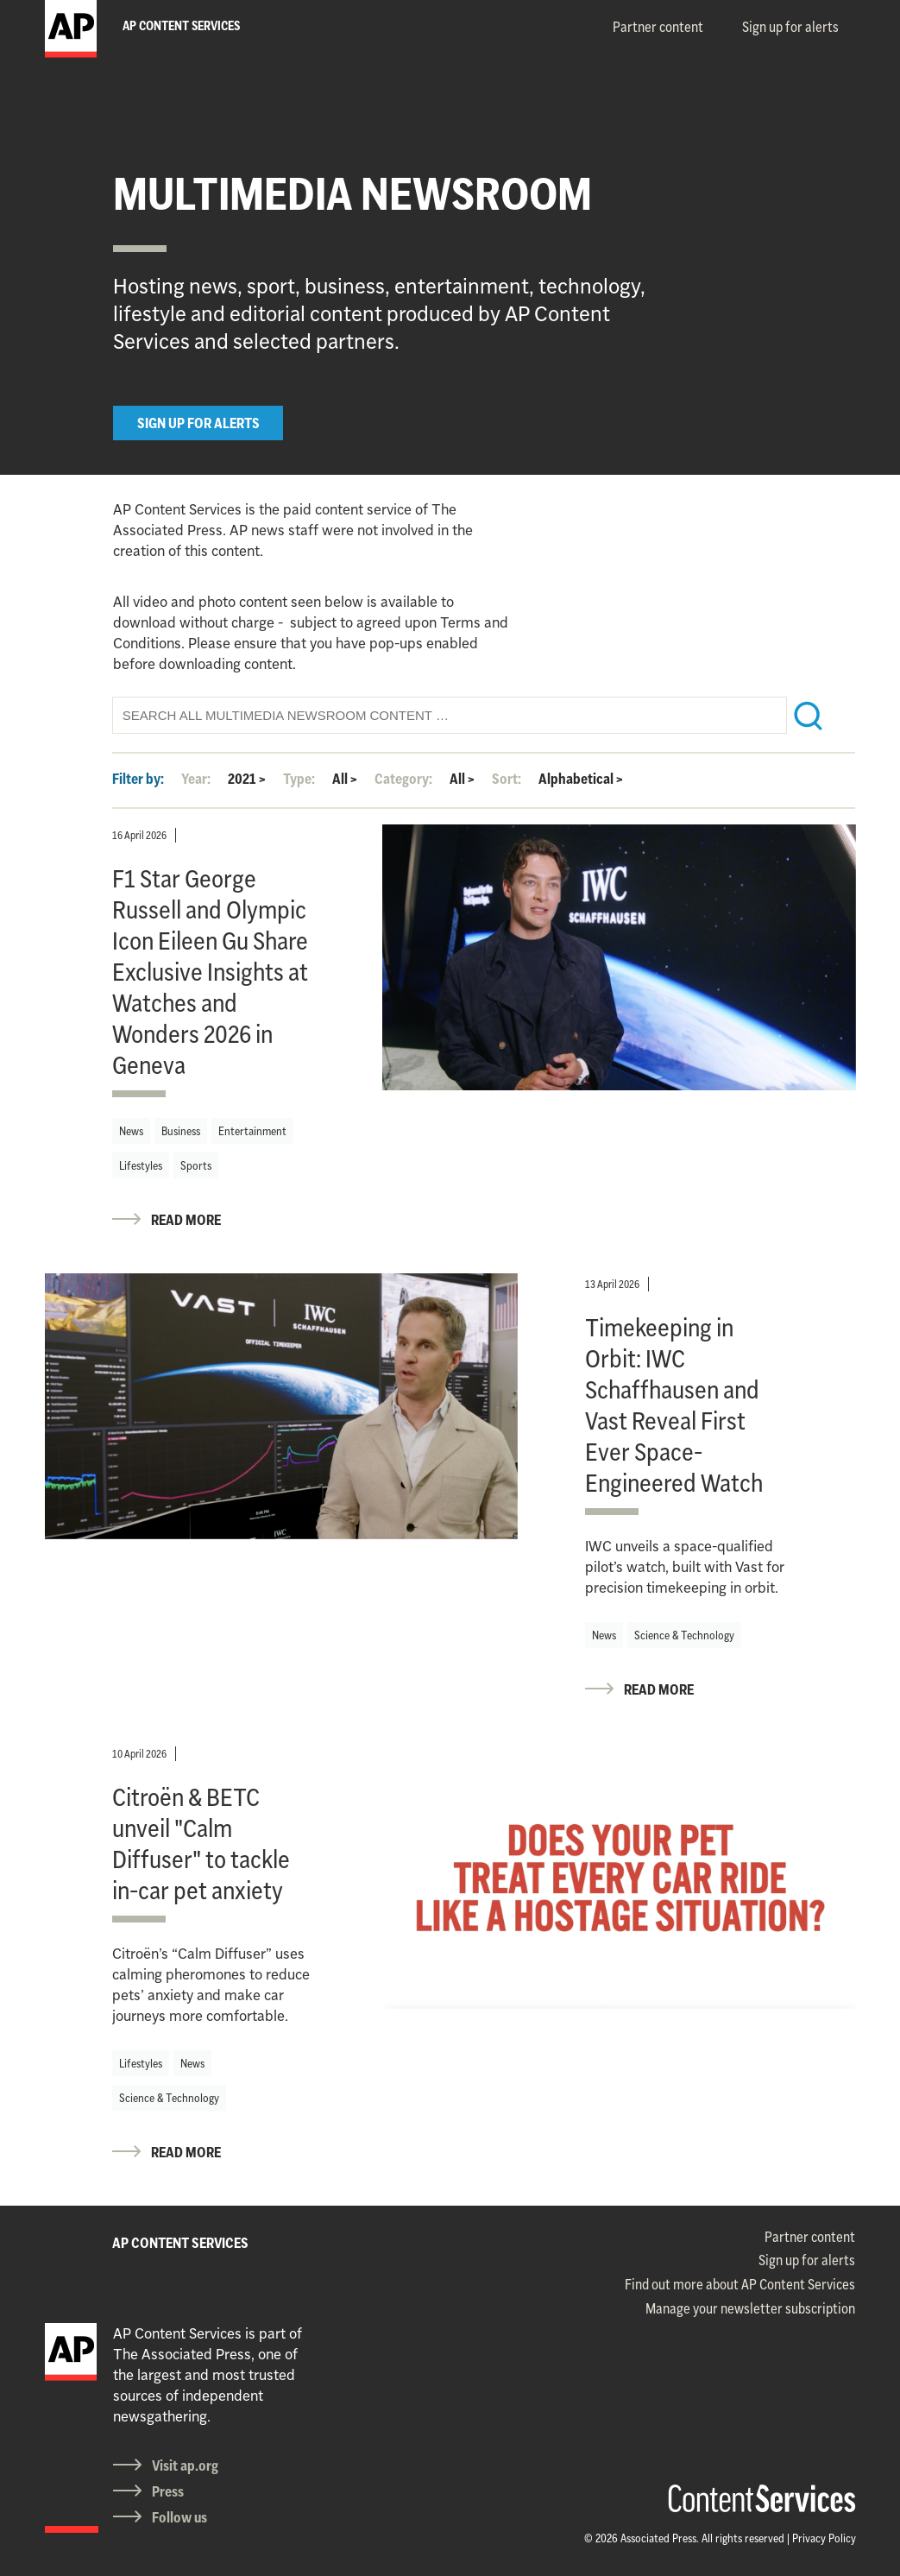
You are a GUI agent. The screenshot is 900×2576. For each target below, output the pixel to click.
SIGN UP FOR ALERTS (198, 423)
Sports (195, 1165)
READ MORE (186, 1219)
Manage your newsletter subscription (750, 2308)
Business (180, 1131)
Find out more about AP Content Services (740, 2284)
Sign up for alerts (790, 26)
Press (168, 2491)
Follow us (179, 2517)
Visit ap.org (185, 2465)
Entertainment (252, 1131)
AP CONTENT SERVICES (180, 2242)
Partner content (658, 26)
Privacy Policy (824, 2538)
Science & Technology (684, 1635)
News (131, 1131)
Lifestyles (140, 1165)
